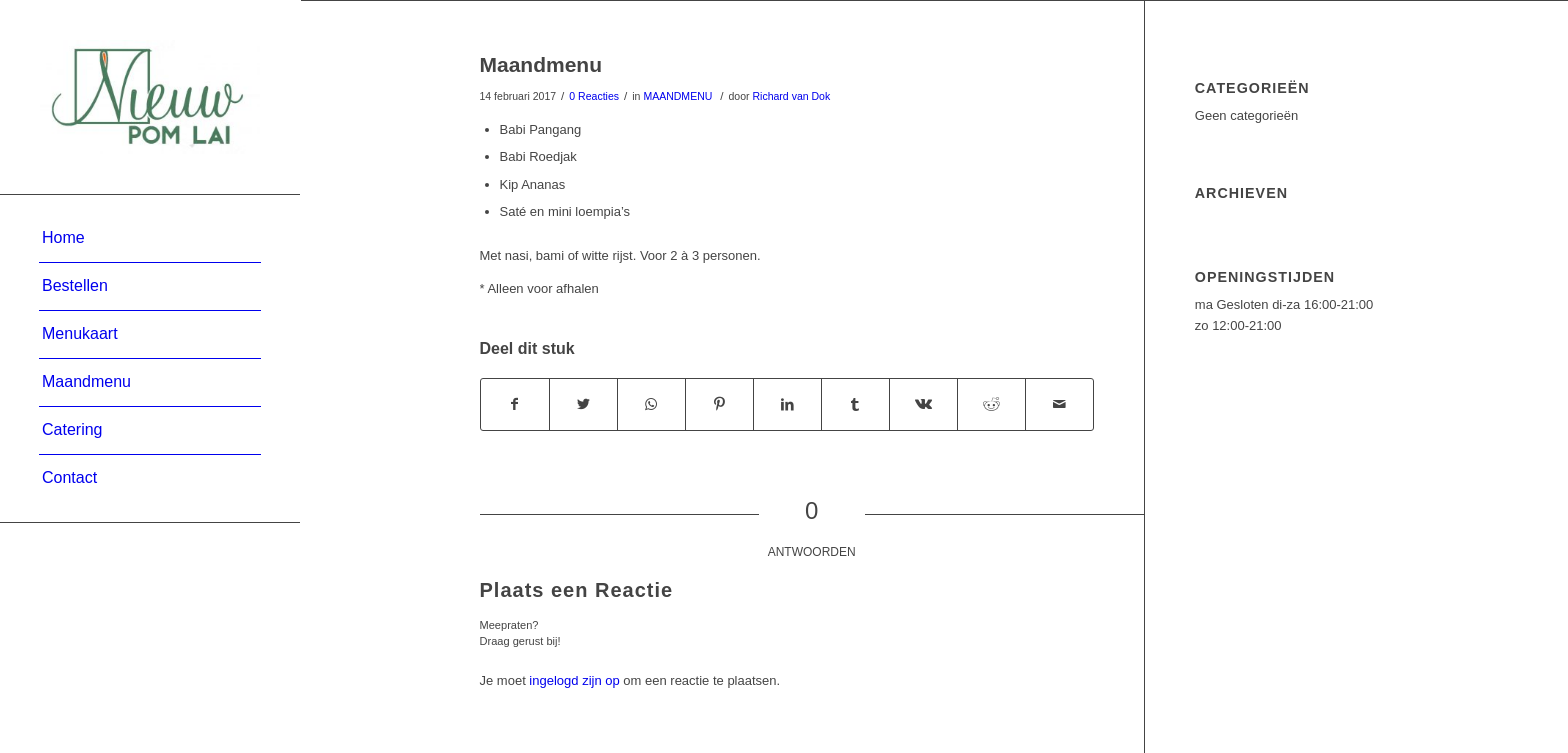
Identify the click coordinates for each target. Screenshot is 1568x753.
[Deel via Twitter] (583, 404)
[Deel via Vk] (923, 404)
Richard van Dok (791, 96)
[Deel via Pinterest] (719, 404)
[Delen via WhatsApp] (651, 404)
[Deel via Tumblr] (855, 404)
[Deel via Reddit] (991, 404)
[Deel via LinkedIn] (787, 404)
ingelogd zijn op (574, 680)
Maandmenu (541, 64)
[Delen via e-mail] (1059, 404)
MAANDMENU (677, 96)
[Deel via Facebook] (515, 404)
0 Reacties (594, 96)
